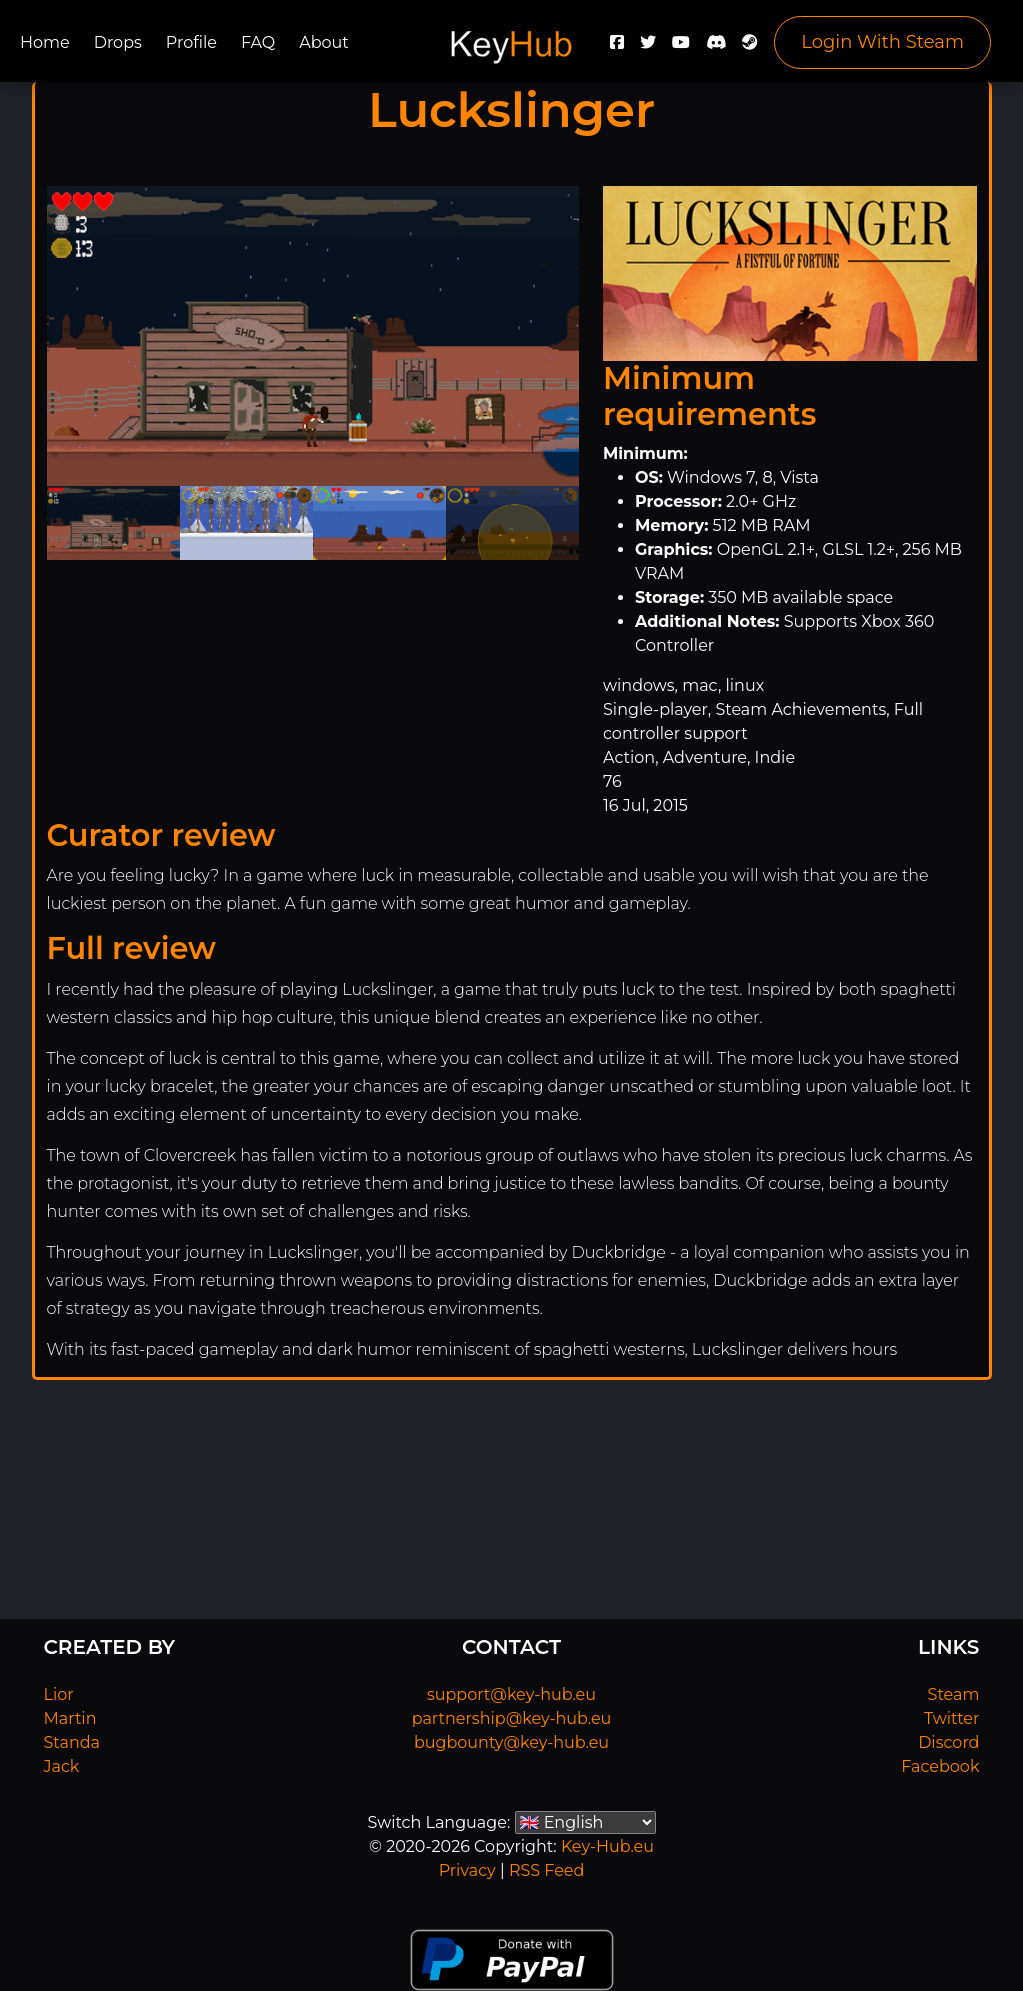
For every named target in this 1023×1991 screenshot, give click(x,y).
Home (45, 42)
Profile (191, 42)
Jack (62, 1766)
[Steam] (750, 47)
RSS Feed (546, 1870)
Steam (954, 1694)
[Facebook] (617, 47)
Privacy (467, 1870)
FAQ (258, 42)
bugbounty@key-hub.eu (511, 1742)
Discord (948, 1742)
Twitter (951, 1718)
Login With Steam (882, 42)
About (324, 42)
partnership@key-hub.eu (512, 1718)
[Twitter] (648, 47)
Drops (118, 42)
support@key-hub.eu (511, 1694)
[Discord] (716, 47)
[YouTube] (681, 47)
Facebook (940, 1766)
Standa (72, 1742)
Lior (59, 1694)
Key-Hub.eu (607, 1846)
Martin (70, 1718)
